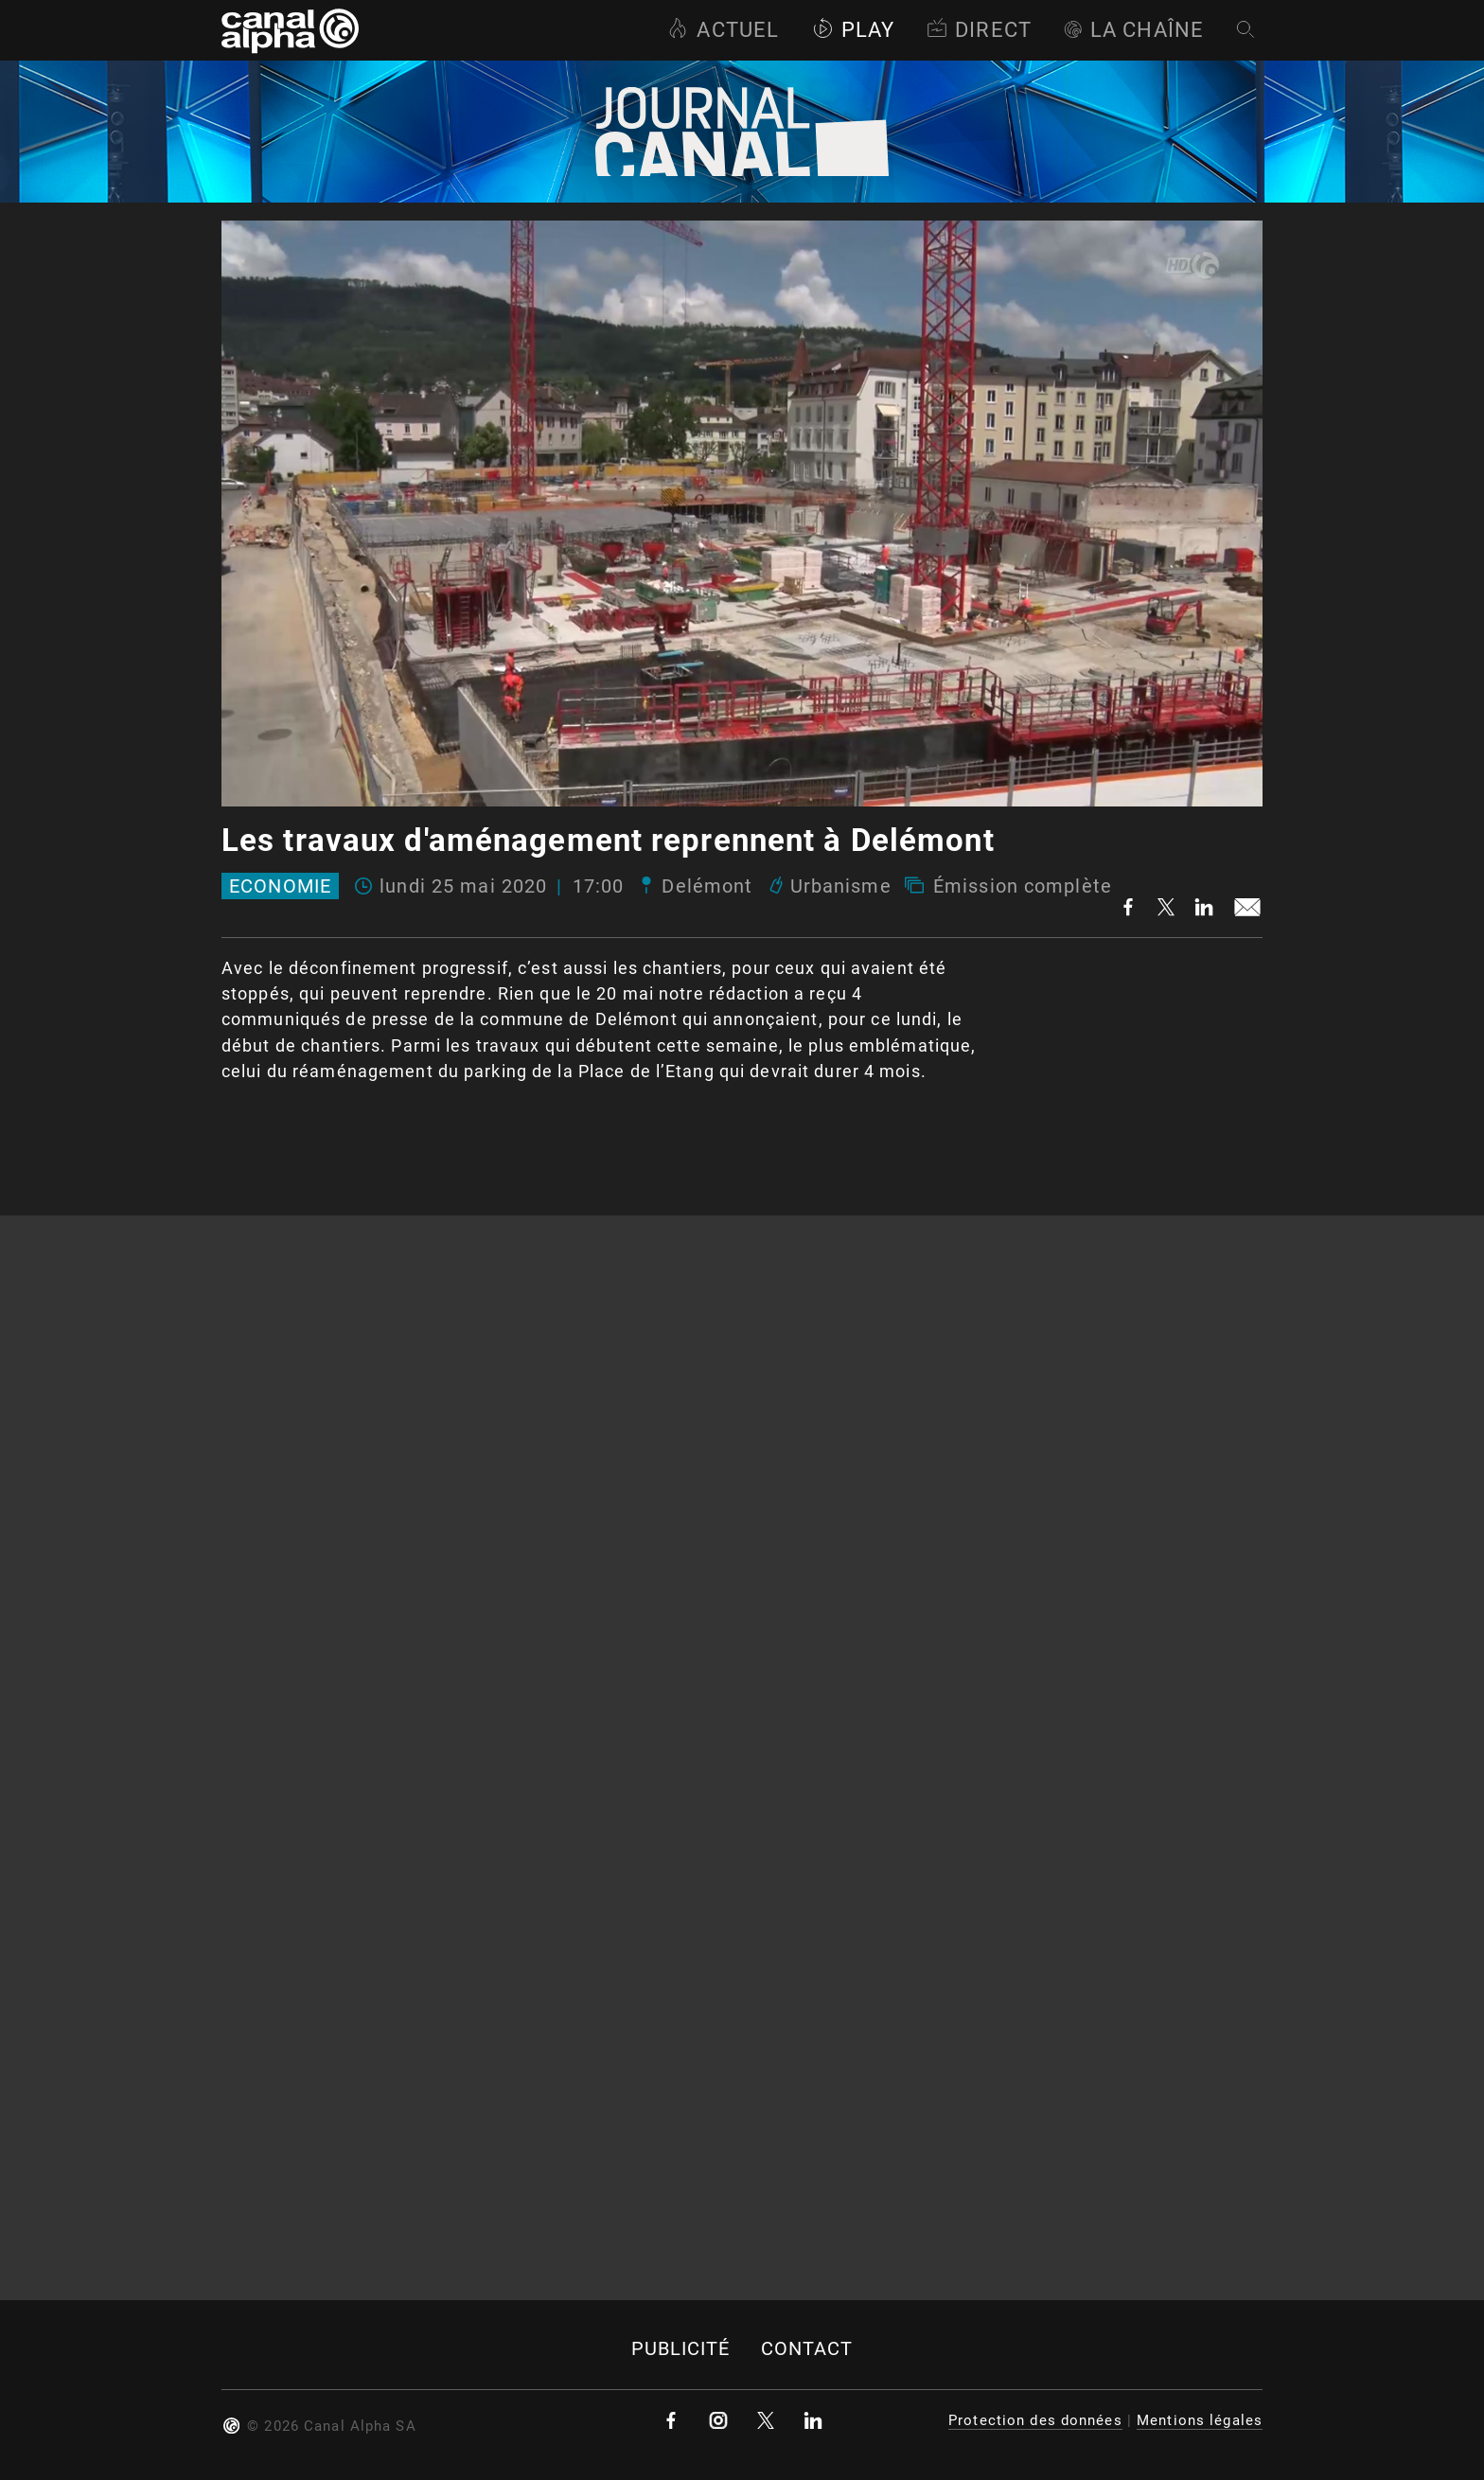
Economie (280, 886)
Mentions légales (1200, 2420)
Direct (979, 30)
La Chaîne (1134, 30)
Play (853, 30)
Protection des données (1035, 2420)
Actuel (723, 30)
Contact (807, 2349)
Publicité (681, 2349)
